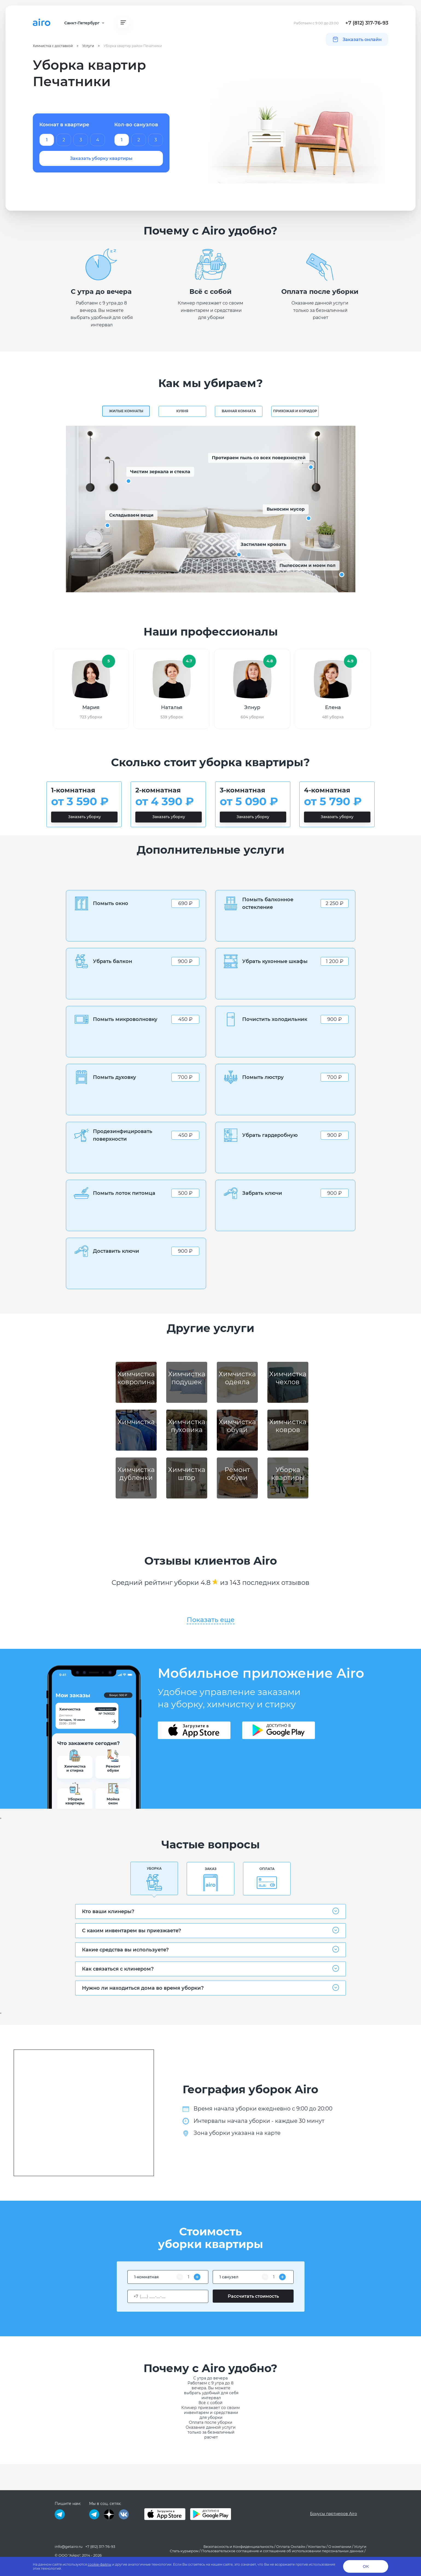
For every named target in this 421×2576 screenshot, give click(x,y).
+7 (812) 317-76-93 (366, 23)
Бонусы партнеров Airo (333, 2513)
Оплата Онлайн (290, 2546)
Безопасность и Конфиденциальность (238, 2546)
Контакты (317, 2546)
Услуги (360, 2546)
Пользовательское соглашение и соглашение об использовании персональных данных (282, 2551)
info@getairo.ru (69, 2546)
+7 (136, 2296)
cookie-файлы (99, 2564)
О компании (339, 2546)
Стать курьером (184, 2551)
